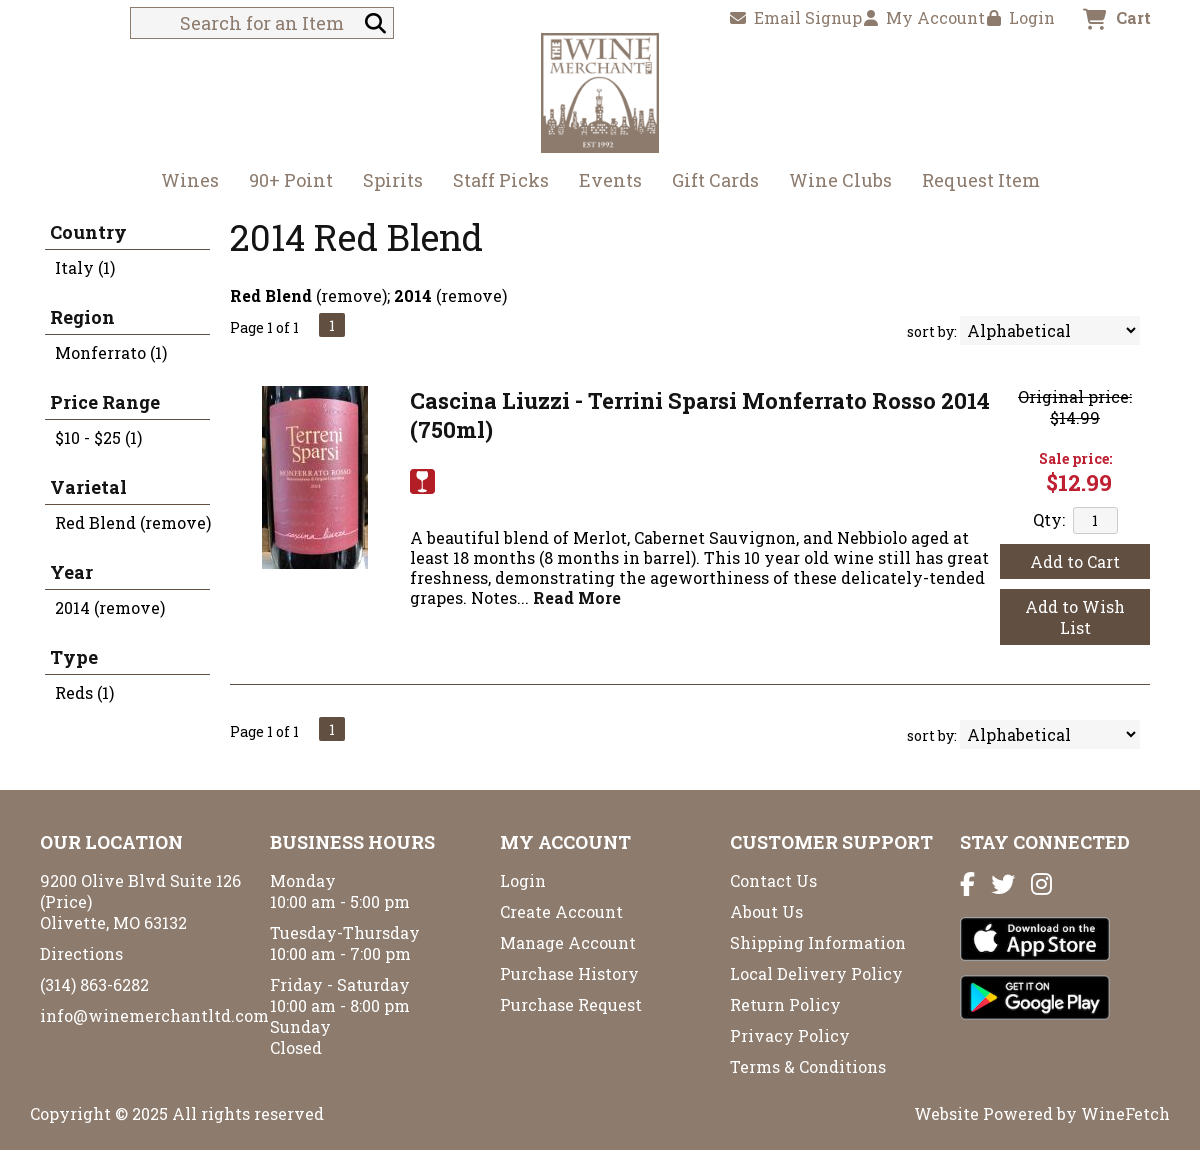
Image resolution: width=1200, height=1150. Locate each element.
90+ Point (291, 180)
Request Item (981, 180)
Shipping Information (818, 942)
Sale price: (1075, 458)
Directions (81, 953)
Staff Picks (501, 180)
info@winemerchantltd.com (154, 1015)
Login (1021, 17)
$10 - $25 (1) (98, 437)
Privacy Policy (790, 1035)
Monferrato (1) (111, 352)
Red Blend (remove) (133, 522)
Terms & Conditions (808, 1066)
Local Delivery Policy (816, 973)
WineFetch (1125, 1113)
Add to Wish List (1075, 617)
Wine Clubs (834, 182)
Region (82, 317)
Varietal (88, 487)
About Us (766, 911)
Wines (183, 182)
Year (71, 572)
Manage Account (568, 942)
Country (88, 232)
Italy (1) (85, 267)
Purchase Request (571, 1004)
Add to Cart (1075, 561)
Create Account (561, 911)
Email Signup (796, 17)
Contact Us (773, 880)
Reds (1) (84, 692)
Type (74, 657)
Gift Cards (715, 180)
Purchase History (569, 973)
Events (610, 180)
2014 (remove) (110, 607)
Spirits (386, 182)
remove (351, 295)
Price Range (105, 402)
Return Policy (785, 1004)
